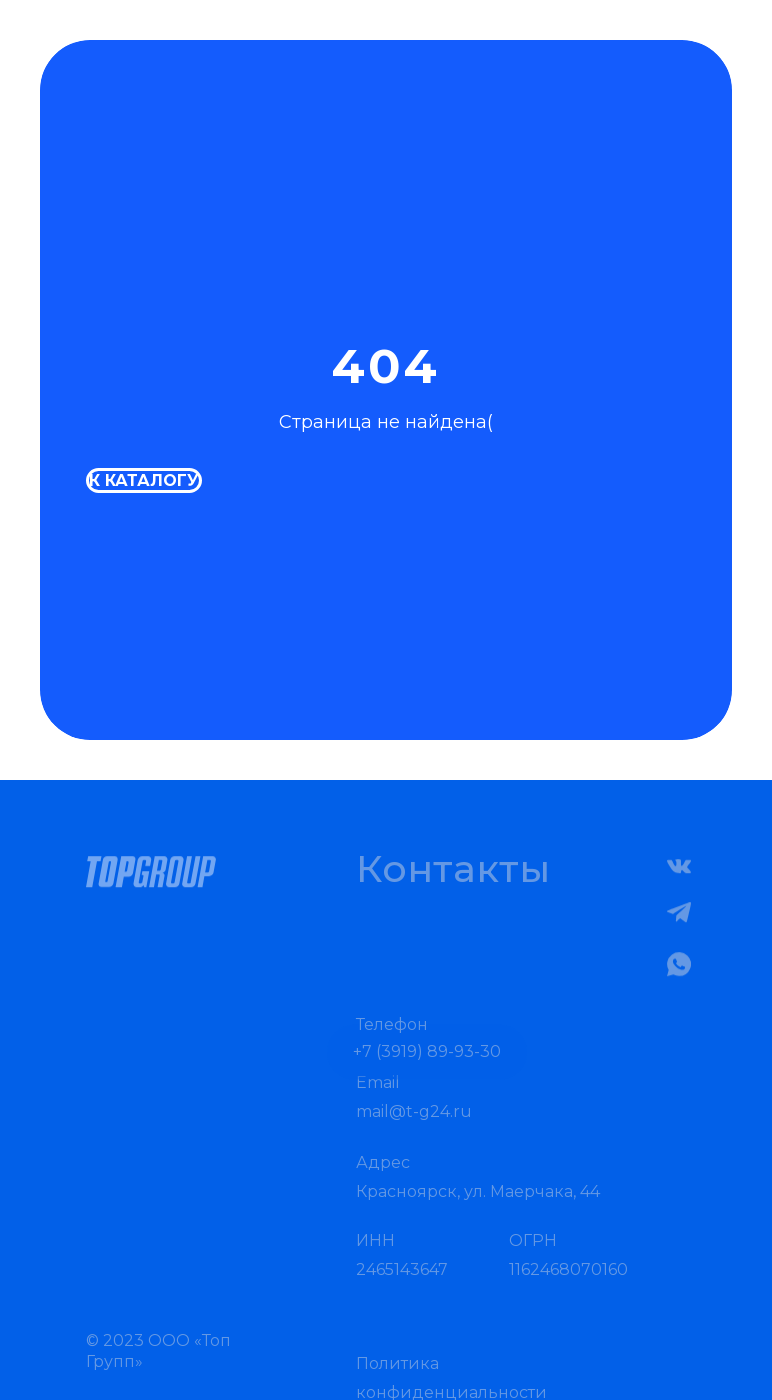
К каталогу (144, 480)
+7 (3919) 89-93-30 (427, 1068)
